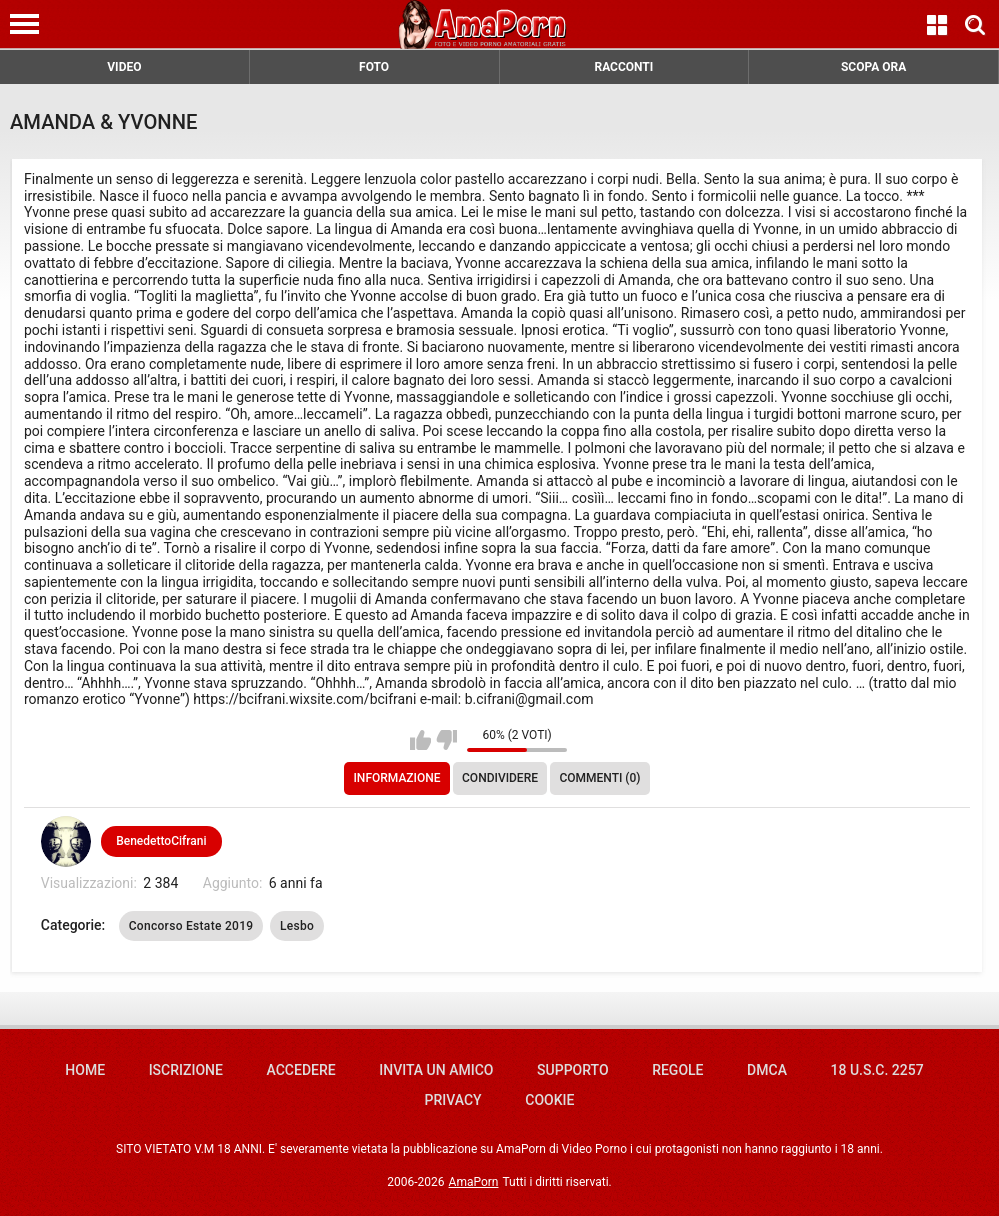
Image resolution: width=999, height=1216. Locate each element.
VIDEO (124, 67)
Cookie (549, 1100)
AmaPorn (474, 1182)
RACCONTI (623, 67)
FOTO (374, 67)
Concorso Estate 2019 (191, 926)
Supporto (572, 1070)
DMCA (767, 1070)
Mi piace (420, 740)
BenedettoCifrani (161, 841)
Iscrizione (186, 1070)
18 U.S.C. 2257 (877, 1070)
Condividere (500, 778)
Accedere (301, 1070)
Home (85, 1070)
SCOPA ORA (873, 67)
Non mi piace (446, 740)
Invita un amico (436, 1070)
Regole (677, 1070)
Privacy (453, 1100)
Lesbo (297, 926)
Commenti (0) (599, 778)
